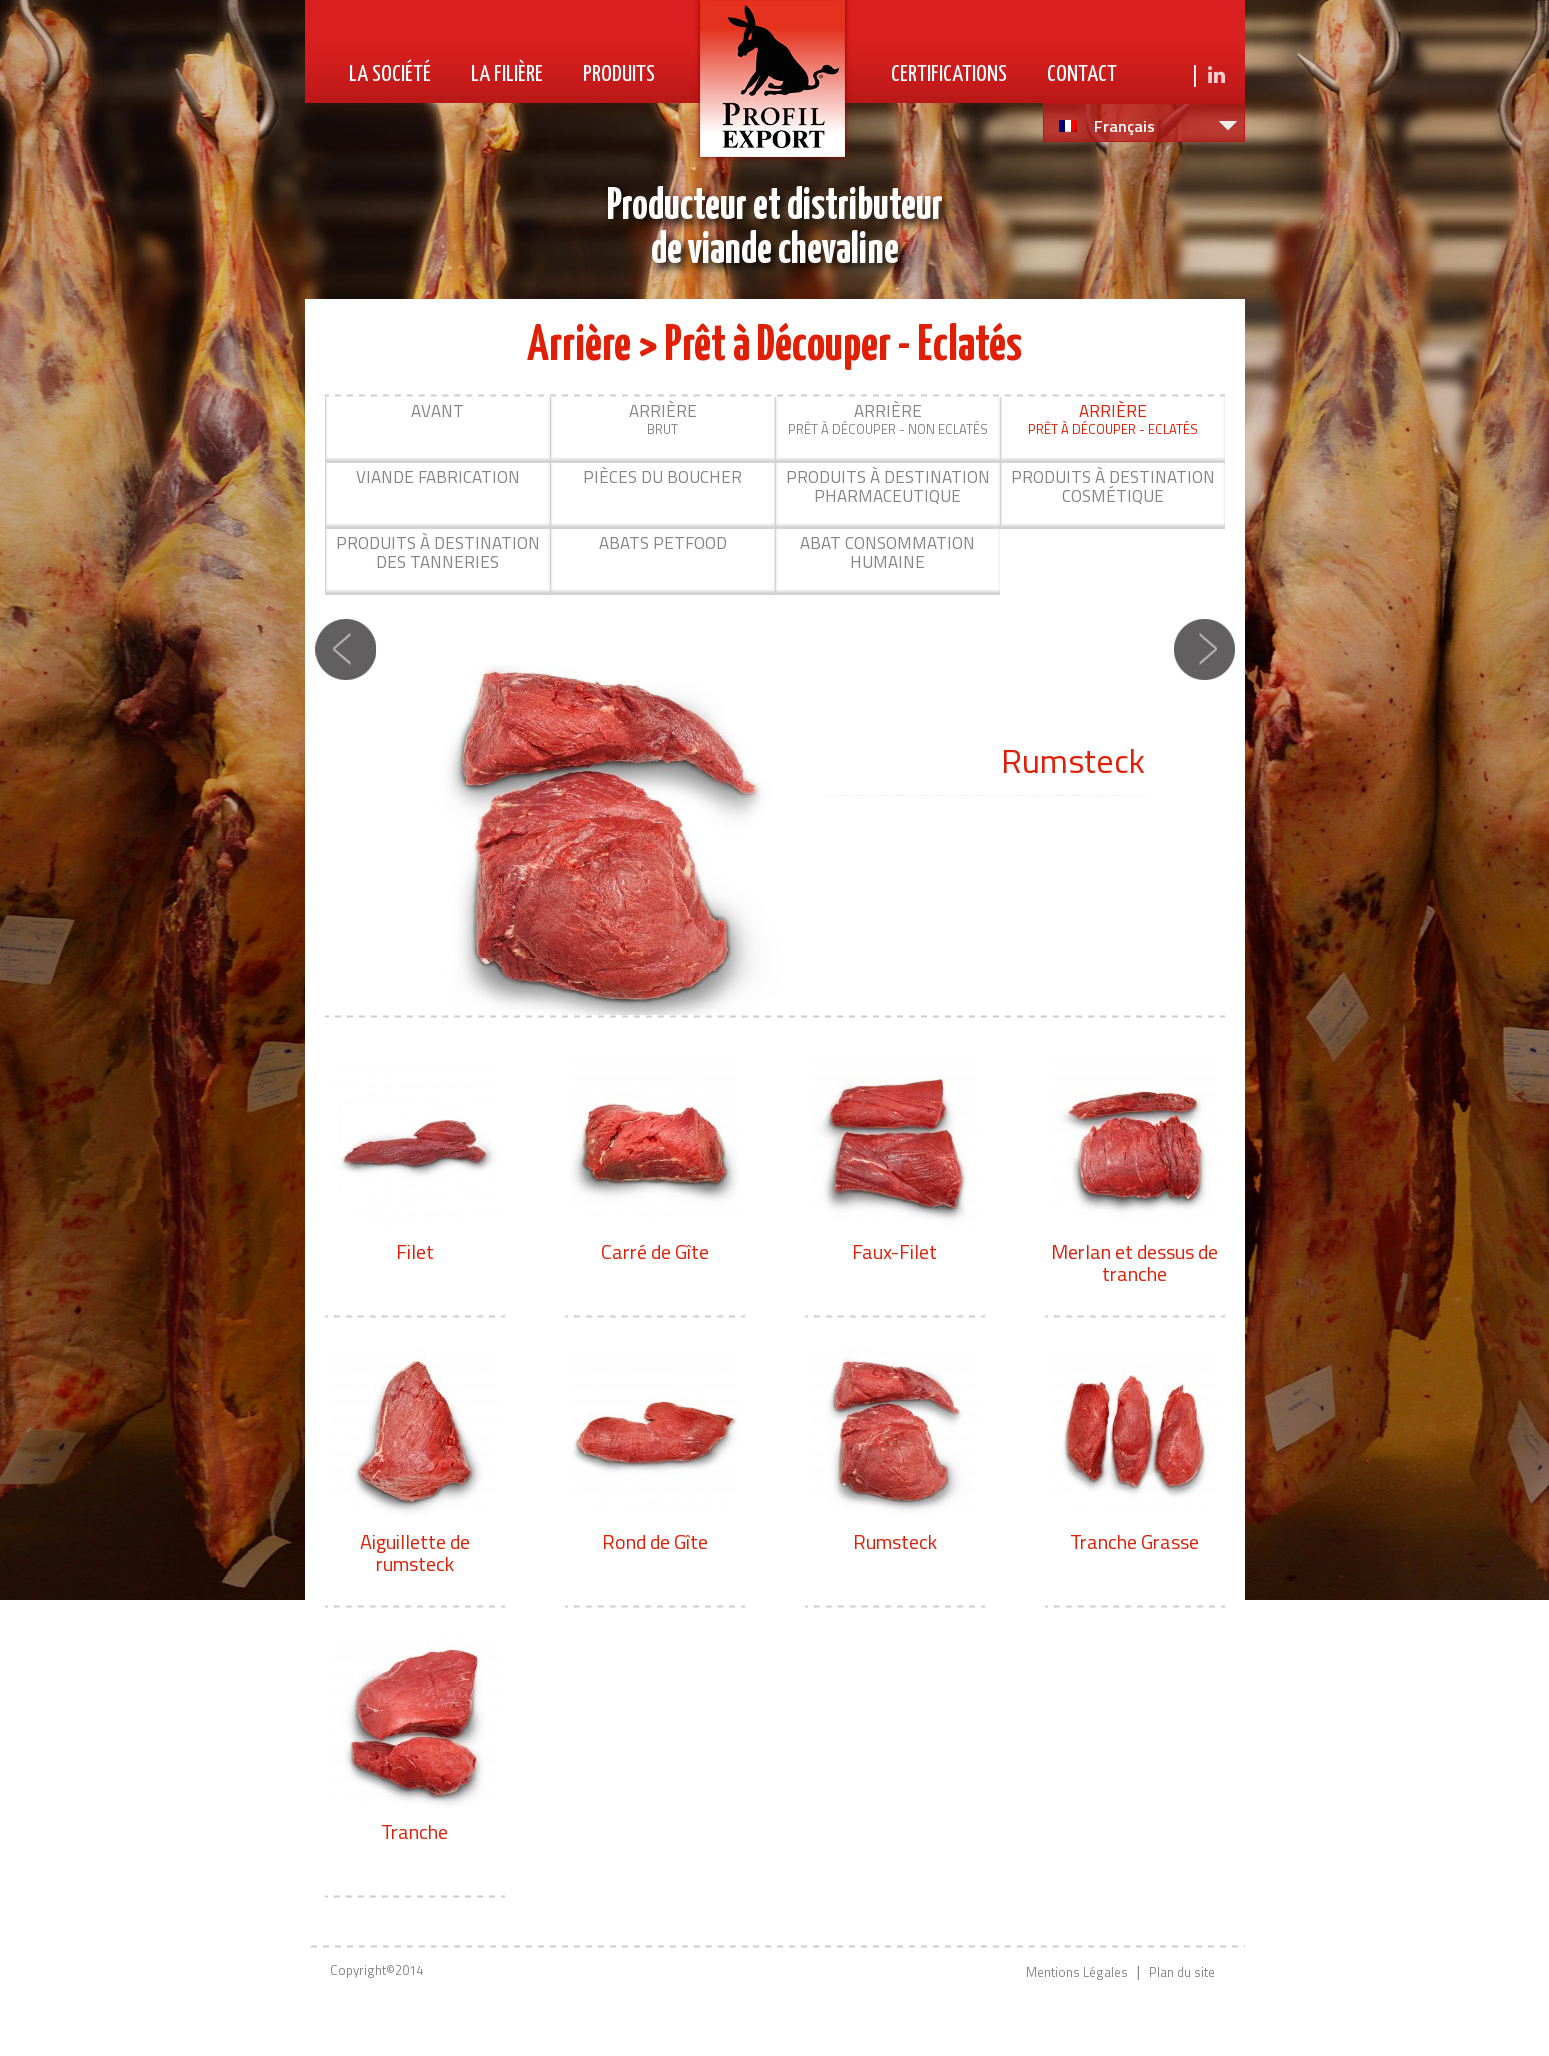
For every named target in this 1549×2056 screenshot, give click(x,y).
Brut (663, 418)
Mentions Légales (1077, 1972)
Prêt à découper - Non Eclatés (888, 418)
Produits (619, 74)
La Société (390, 74)
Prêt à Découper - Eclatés (1113, 418)
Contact (1082, 74)
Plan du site (1182, 1972)
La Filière (507, 74)
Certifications (949, 74)
